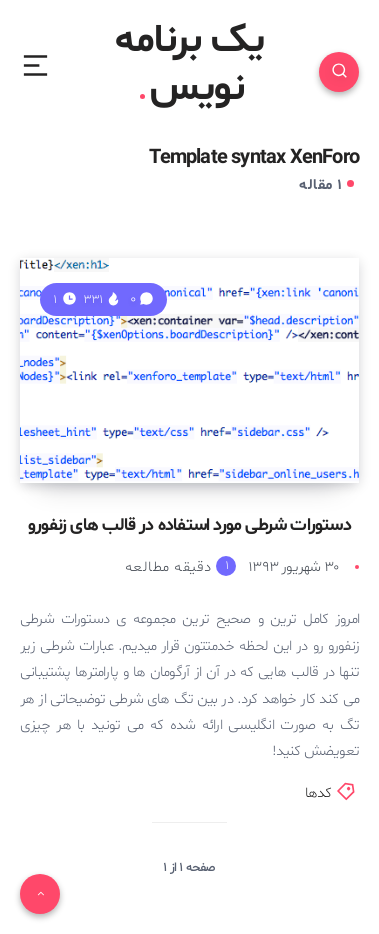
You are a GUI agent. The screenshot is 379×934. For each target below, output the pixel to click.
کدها (318, 793)
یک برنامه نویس (189, 66)
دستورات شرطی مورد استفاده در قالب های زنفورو (189, 525)
